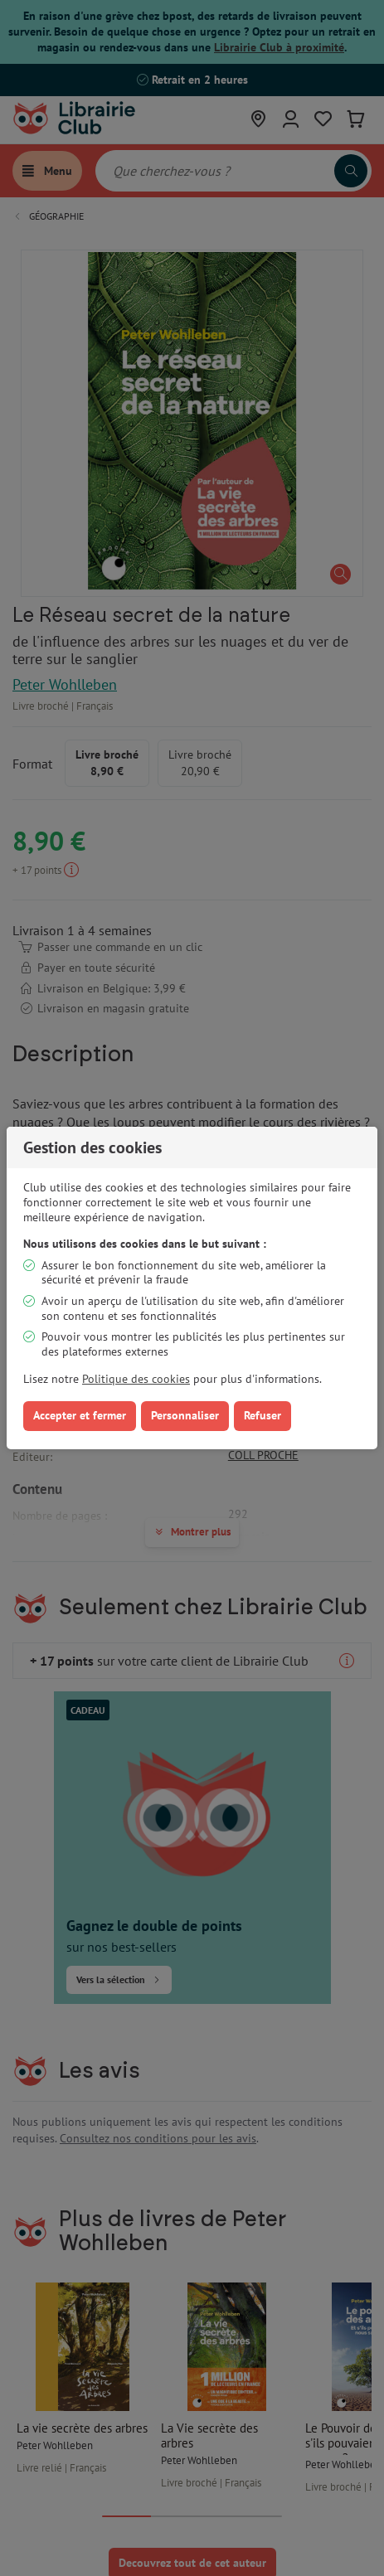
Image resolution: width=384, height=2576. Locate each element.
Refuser (262, 1415)
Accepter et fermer (79, 1415)
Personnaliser (185, 1415)
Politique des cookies (136, 1378)
